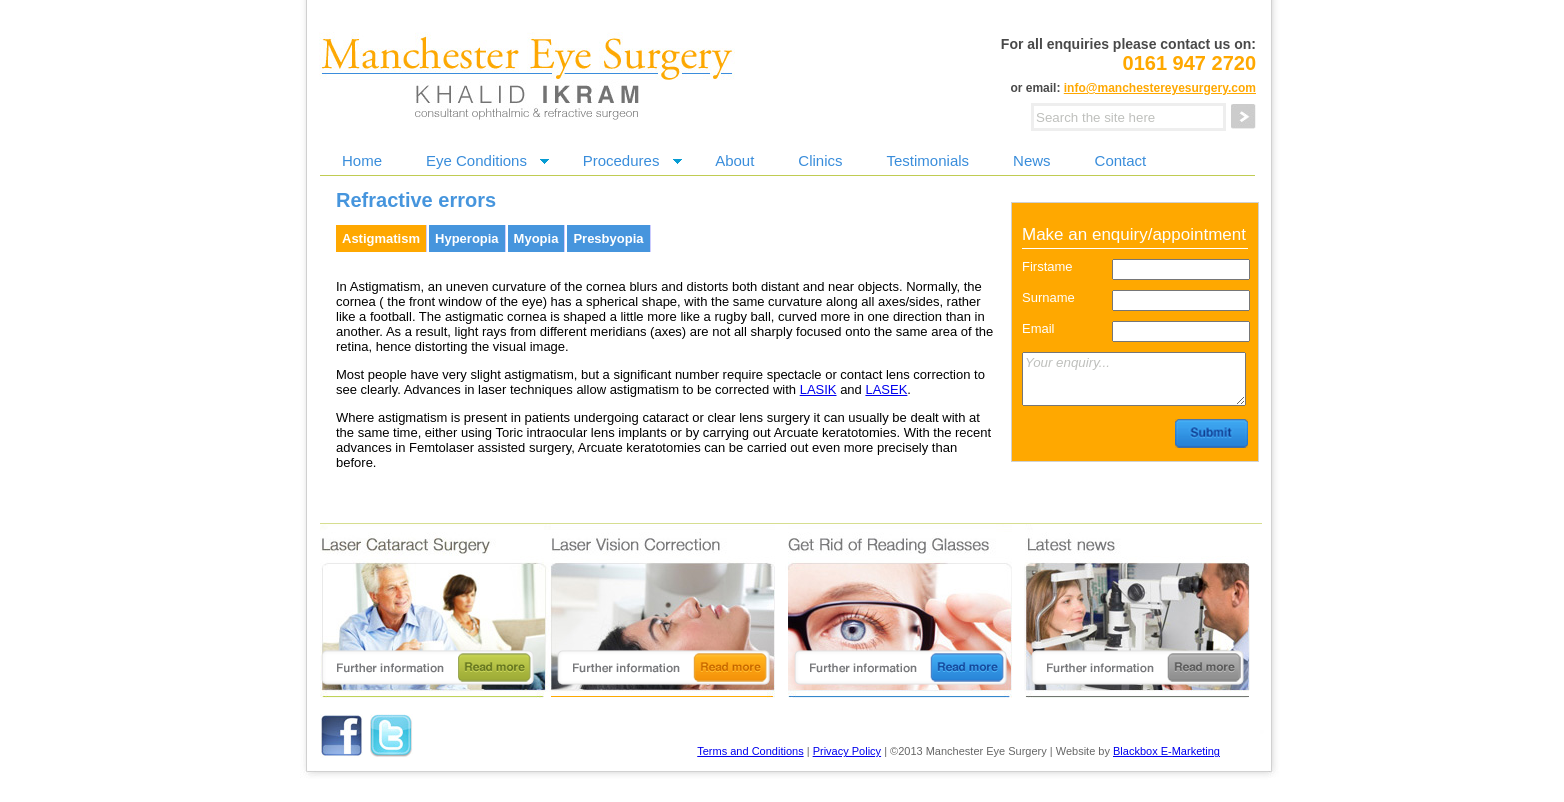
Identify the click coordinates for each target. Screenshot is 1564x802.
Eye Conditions (476, 160)
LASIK (818, 389)
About (734, 160)
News (1032, 160)
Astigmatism (381, 238)
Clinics (820, 160)
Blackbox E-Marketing (1166, 751)
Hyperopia (467, 238)
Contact (1121, 160)
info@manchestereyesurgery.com (1160, 88)
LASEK (886, 389)
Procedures (621, 160)
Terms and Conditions (750, 751)
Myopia (536, 238)
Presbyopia (608, 238)
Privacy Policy (847, 751)
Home (362, 160)
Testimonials (928, 160)
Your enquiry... (1134, 379)
